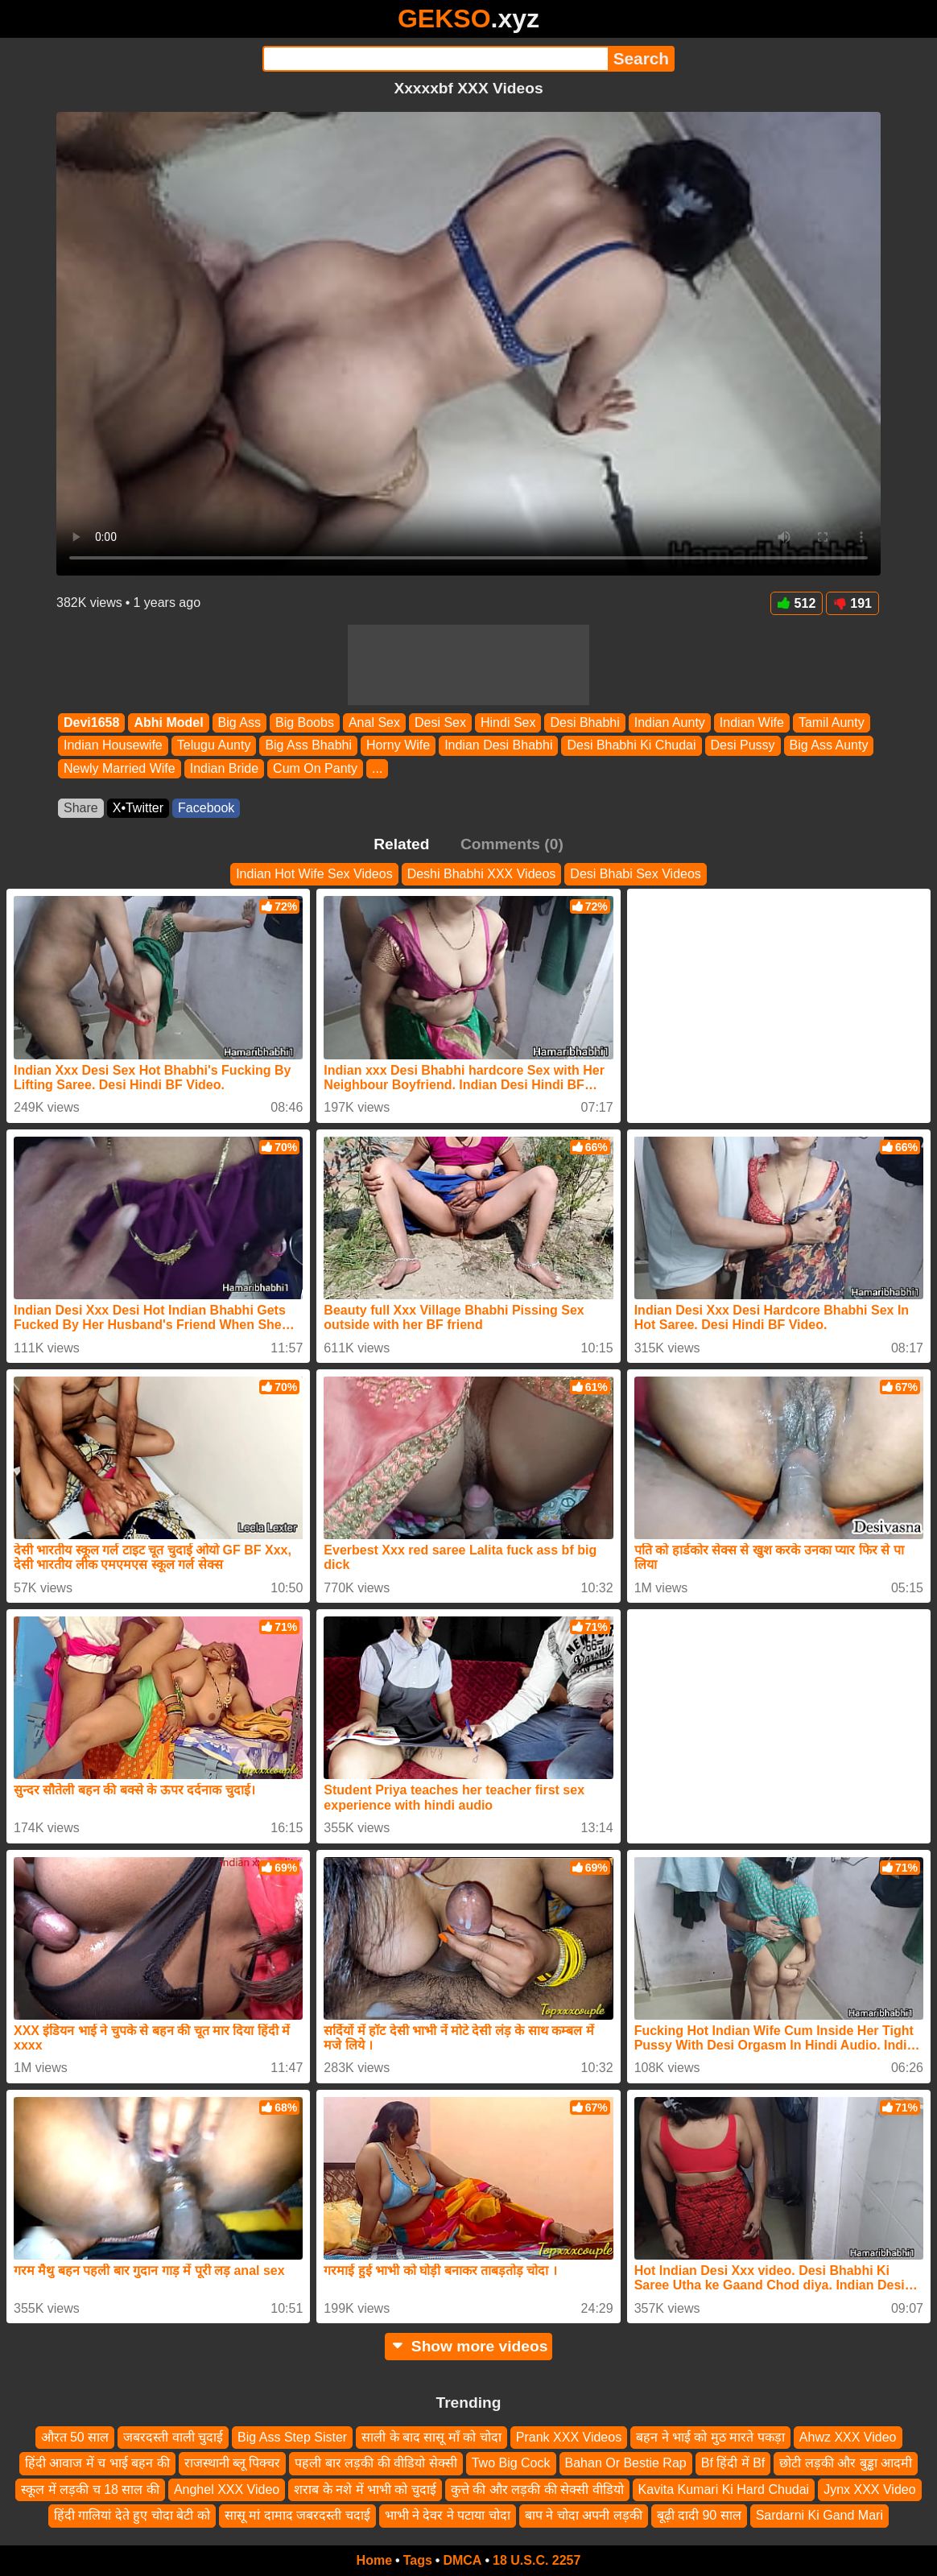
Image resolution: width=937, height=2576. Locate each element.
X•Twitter (138, 808)
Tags (417, 2560)
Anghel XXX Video (226, 2489)
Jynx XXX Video (869, 2489)
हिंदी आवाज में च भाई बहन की (97, 2464)
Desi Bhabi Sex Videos (635, 874)
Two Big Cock (511, 2464)
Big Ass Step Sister (292, 2437)
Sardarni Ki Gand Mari (819, 2515)
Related (401, 844)
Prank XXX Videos (568, 2437)
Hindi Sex (508, 722)
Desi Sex (440, 722)
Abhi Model (168, 722)
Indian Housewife (113, 746)
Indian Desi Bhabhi (498, 746)
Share (81, 808)
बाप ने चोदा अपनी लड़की (583, 2515)
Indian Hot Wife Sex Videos (314, 874)
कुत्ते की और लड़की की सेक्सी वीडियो (537, 2489)
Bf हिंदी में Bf (733, 2464)
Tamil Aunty (832, 722)
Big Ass (239, 722)
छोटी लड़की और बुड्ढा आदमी (845, 2464)
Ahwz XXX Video (848, 2437)
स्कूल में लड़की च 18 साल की (90, 2489)
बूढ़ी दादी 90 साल (699, 2515)
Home (374, 2560)
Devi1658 (91, 722)
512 (797, 603)
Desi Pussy (743, 746)
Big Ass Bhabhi (308, 746)
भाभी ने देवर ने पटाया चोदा (447, 2515)
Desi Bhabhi (584, 722)
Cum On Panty (315, 768)
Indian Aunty (669, 722)
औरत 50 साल (75, 2437)
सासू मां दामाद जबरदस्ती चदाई (297, 2515)
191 (852, 603)
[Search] (435, 59)
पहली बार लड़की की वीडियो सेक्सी (375, 2464)
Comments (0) (511, 844)
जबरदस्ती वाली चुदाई (173, 2437)
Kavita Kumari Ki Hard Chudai (724, 2489)
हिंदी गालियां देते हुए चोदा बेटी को (132, 2515)
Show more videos (469, 2346)
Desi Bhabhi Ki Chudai (631, 746)
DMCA (462, 2560)
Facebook (206, 808)
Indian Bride (224, 768)
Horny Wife (398, 746)
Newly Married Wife (119, 768)
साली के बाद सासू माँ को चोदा (431, 2437)
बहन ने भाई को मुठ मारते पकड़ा (710, 2437)
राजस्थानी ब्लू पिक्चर (232, 2464)
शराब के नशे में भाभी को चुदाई (365, 2489)
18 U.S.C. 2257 (536, 2560)
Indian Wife (752, 722)
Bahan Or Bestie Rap (626, 2464)
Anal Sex (374, 722)
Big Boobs (304, 722)
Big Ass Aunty (829, 746)
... (377, 768)
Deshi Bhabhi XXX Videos (481, 874)
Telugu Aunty (214, 746)
